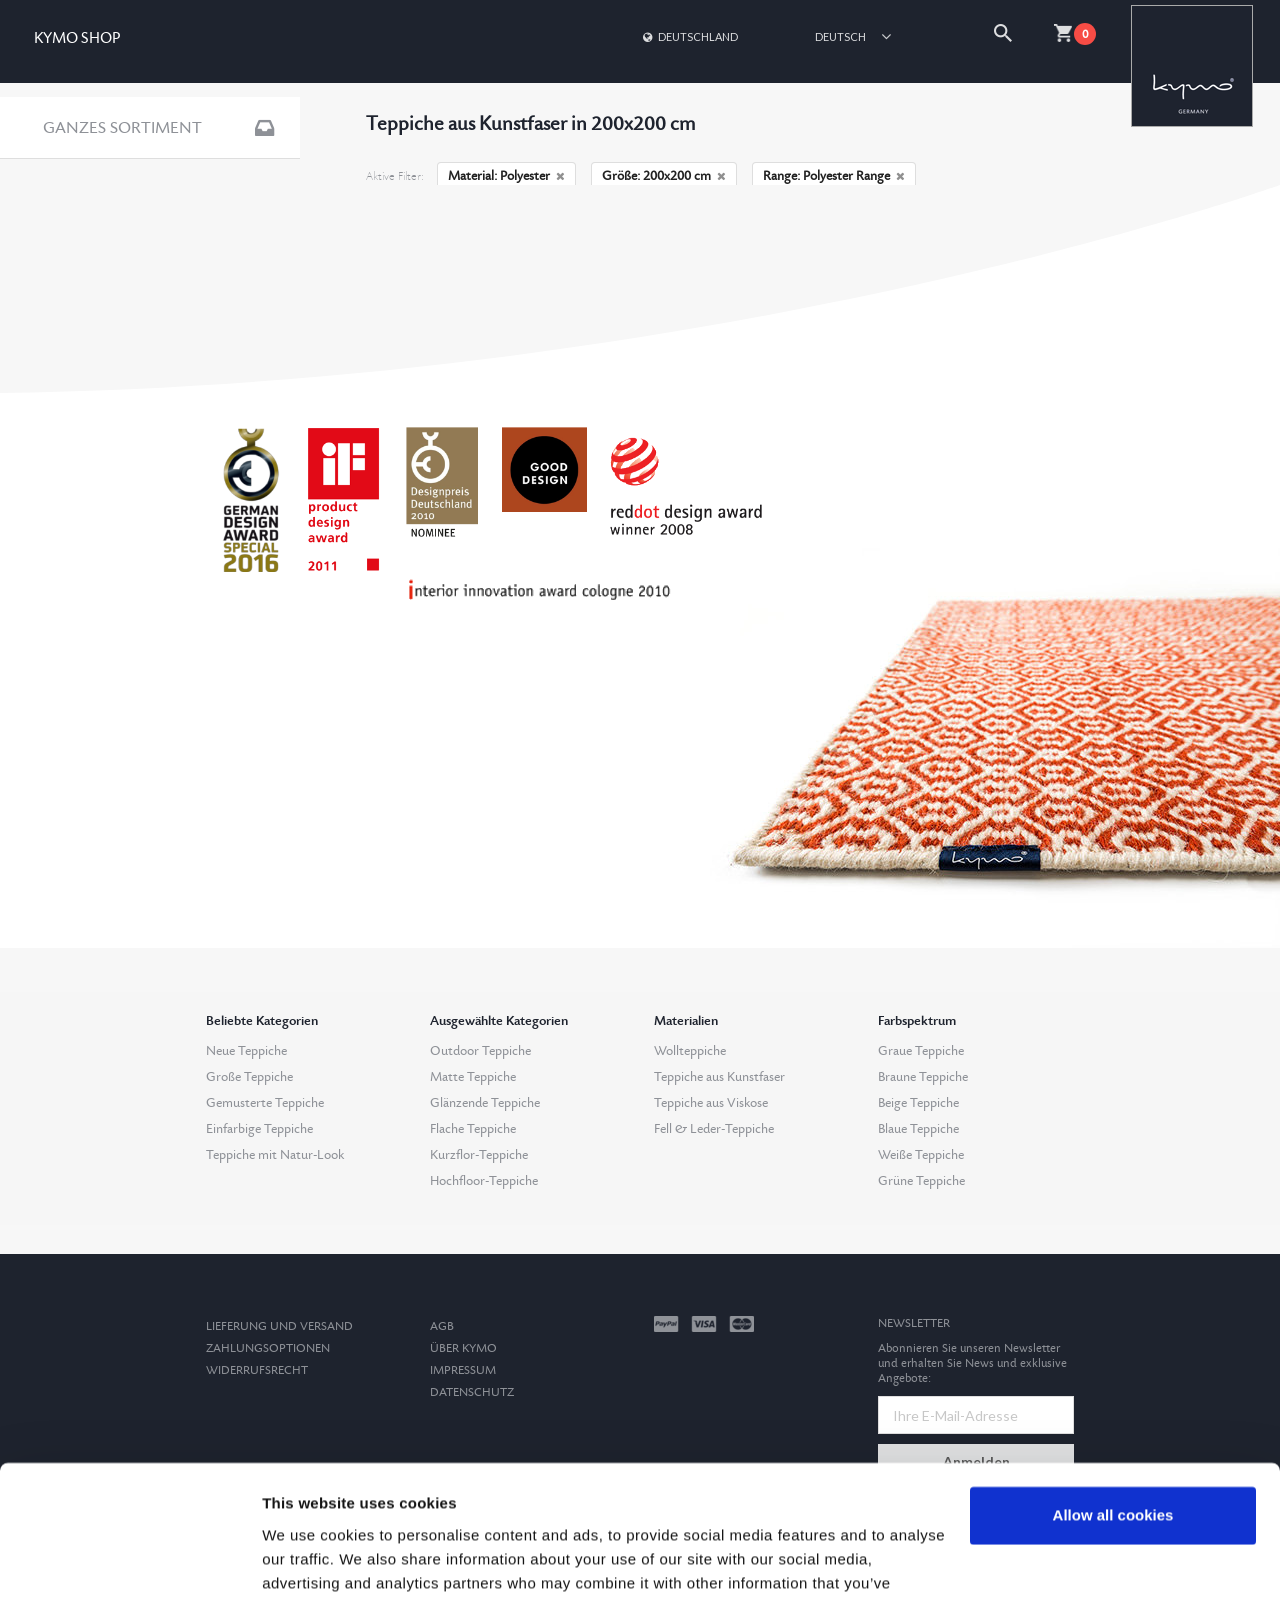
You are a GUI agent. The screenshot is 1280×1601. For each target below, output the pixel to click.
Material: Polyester (506, 176)
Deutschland (689, 36)
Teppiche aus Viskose (711, 1103)
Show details (308, 1561)
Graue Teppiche (921, 1051)
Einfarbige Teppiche (259, 1129)
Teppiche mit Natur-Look (275, 1155)
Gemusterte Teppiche (265, 1103)
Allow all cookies (1113, 1390)
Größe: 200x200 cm (664, 176)
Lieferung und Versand (279, 1326)
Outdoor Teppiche (480, 1051)
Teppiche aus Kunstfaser (719, 1077)
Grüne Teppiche (921, 1181)
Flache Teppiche (473, 1129)
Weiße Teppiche (921, 1155)
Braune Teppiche (923, 1077)
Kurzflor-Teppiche (479, 1155)
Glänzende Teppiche (485, 1103)
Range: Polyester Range (834, 176)
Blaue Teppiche (918, 1129)
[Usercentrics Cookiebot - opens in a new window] (129, 1562)
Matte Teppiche (473, 1077)
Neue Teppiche (246, 1051)
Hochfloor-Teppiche (484, 1181)
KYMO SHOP (77, 38)
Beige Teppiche (918, 1103)
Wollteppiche (690, 1051)
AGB (442, 1326)
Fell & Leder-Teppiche (714, 1129)
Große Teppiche (249, 1077)
